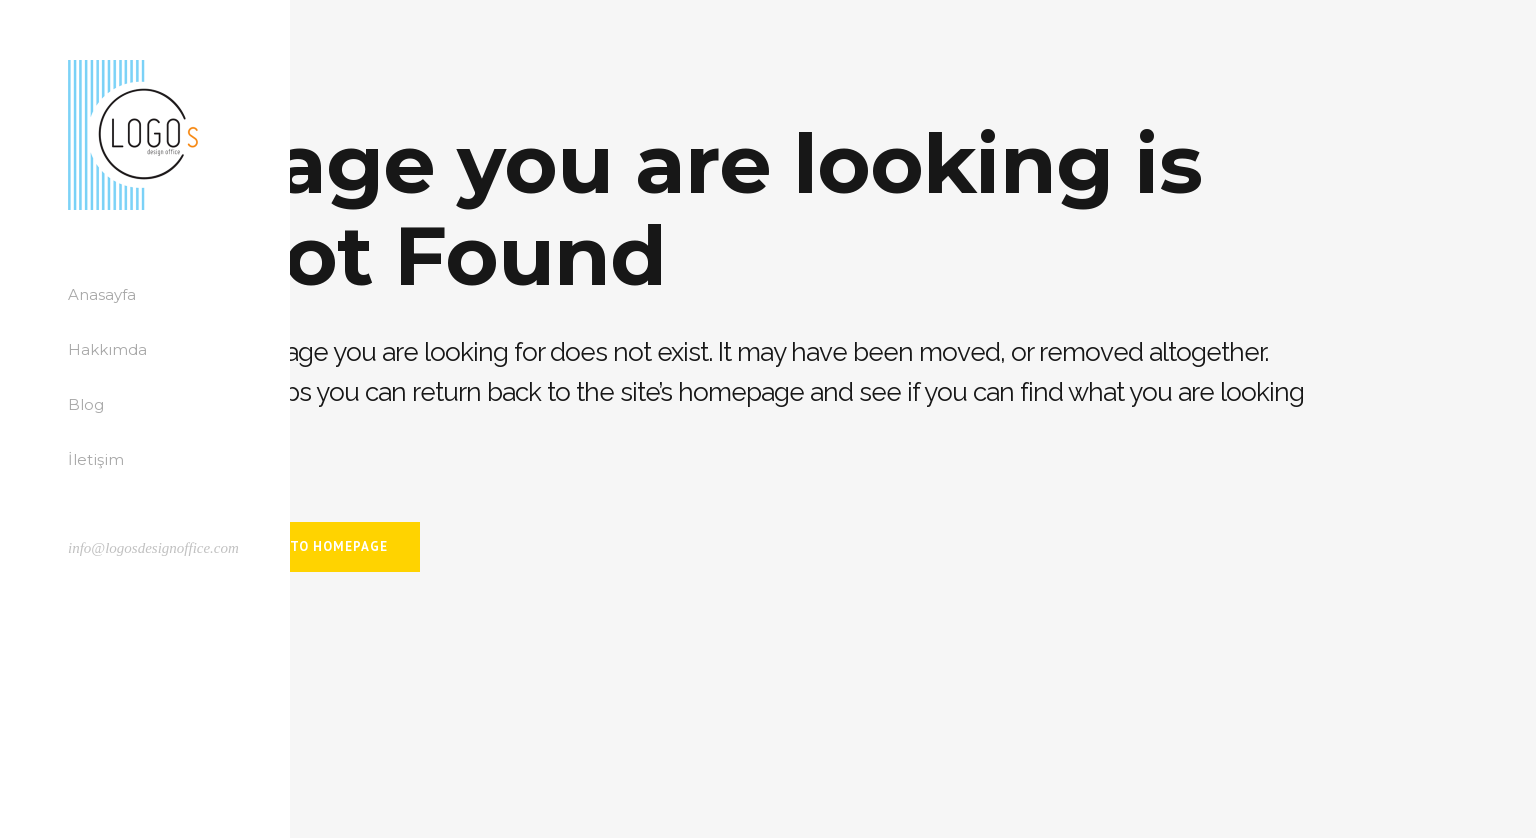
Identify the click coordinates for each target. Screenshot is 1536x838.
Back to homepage (319, 546)
